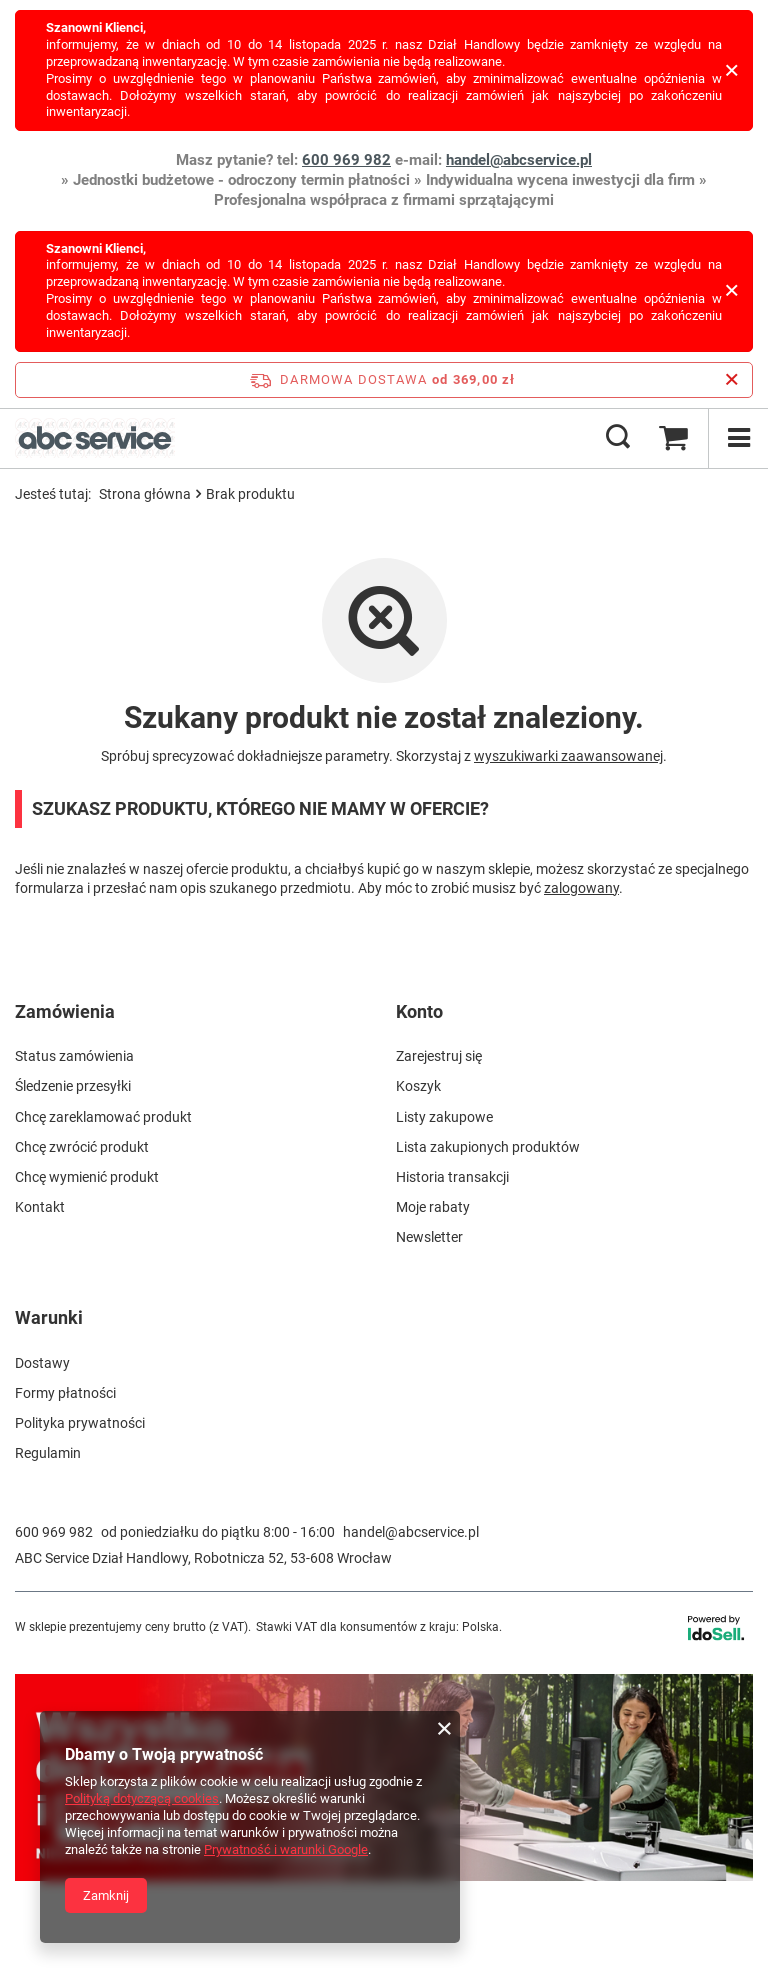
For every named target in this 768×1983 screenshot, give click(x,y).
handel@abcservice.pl (519, 160)
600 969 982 (346, 160)
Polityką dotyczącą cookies (142, 1798)
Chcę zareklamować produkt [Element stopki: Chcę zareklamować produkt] (103, 1117)
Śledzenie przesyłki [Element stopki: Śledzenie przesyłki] (73, 1086)
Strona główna (145, 494)
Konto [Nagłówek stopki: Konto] (419, 1011)
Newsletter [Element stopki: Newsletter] (429, 1237)
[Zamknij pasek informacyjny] (731, 380)
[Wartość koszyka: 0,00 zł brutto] (673, 438)
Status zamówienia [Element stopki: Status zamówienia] (74, 1056)
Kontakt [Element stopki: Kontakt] (40, 1207)
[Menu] (738, 438)
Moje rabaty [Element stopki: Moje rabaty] (433, 1207)
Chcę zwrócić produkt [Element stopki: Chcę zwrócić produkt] (82, 1147)
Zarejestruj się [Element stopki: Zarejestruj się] (439, 1056)
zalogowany (581, 888)
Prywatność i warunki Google (286, 1849)
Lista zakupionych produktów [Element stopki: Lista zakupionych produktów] (488, 1147)
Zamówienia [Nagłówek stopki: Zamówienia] (65, 1011)
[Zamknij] (731, 71)
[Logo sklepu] (95, 438)
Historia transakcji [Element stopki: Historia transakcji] (452, 1177)
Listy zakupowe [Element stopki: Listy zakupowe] (444, 1117)
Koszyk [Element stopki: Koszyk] (418, 1086)
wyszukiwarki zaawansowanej (568, 756)
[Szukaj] (618, 438)
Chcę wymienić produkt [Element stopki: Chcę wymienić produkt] (87, 1177)
